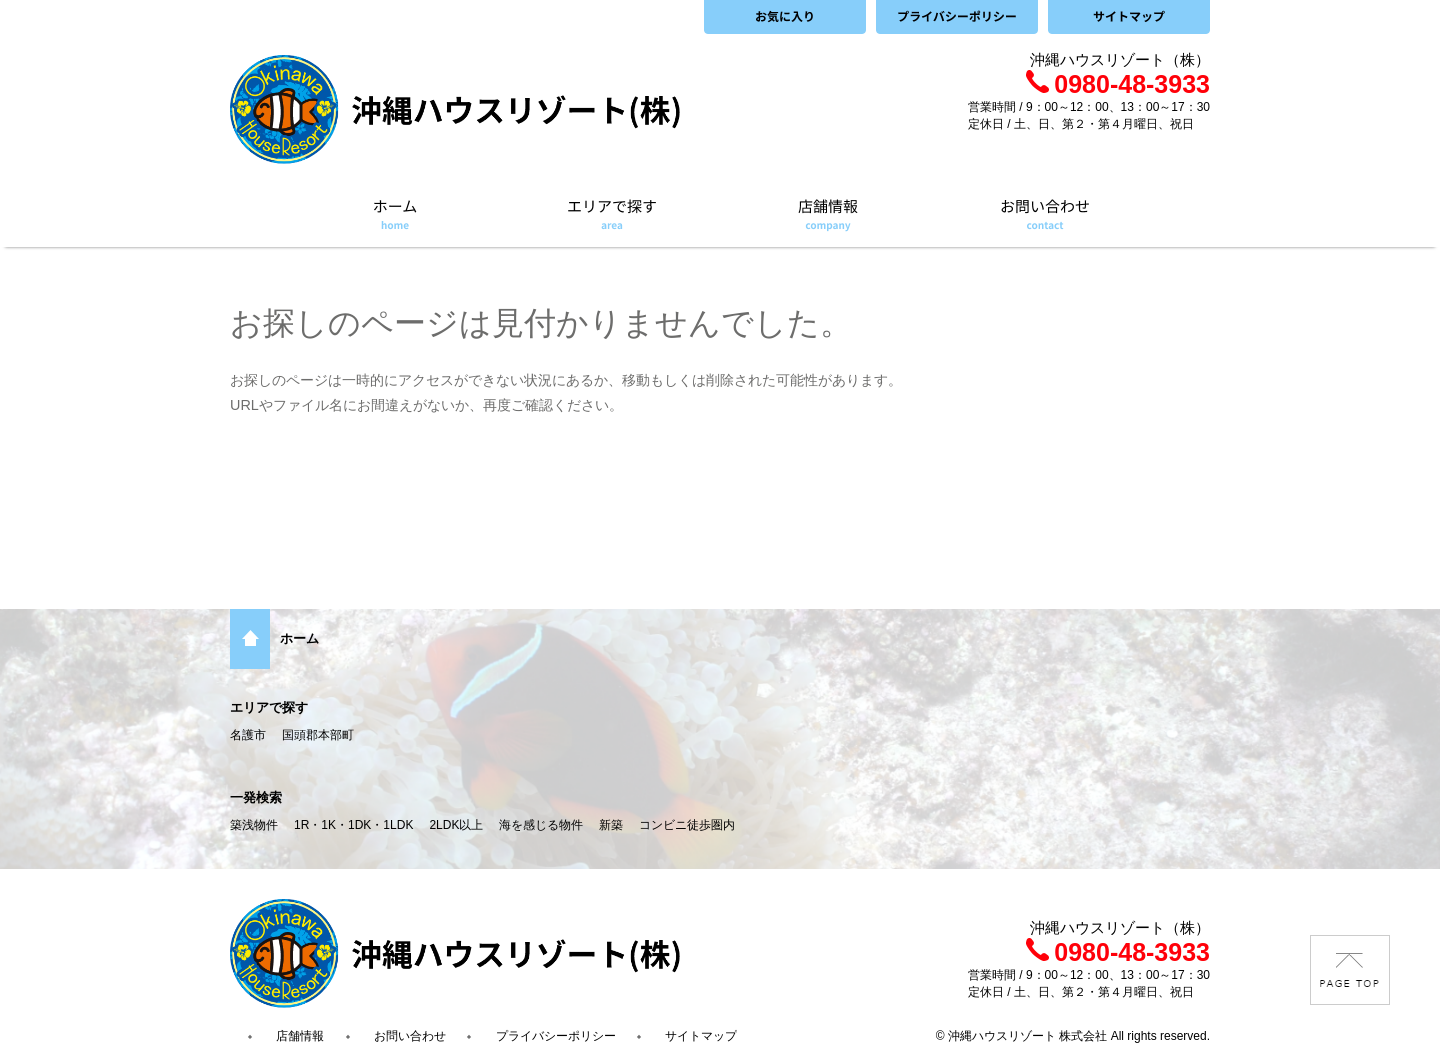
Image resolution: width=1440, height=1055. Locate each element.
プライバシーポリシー (556, 1036)
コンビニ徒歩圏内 (687, 825)
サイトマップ (701, 1036)
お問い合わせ (410, 1036)
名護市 (248, 735)
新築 (611, 825)
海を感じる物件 (541, 825)
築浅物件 (254, 825)
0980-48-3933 (1118, 84)
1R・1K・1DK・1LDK (353, 825)
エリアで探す (269, 707)
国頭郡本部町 (318, 735)
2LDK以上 (456, 825)
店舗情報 (300, 1036)
